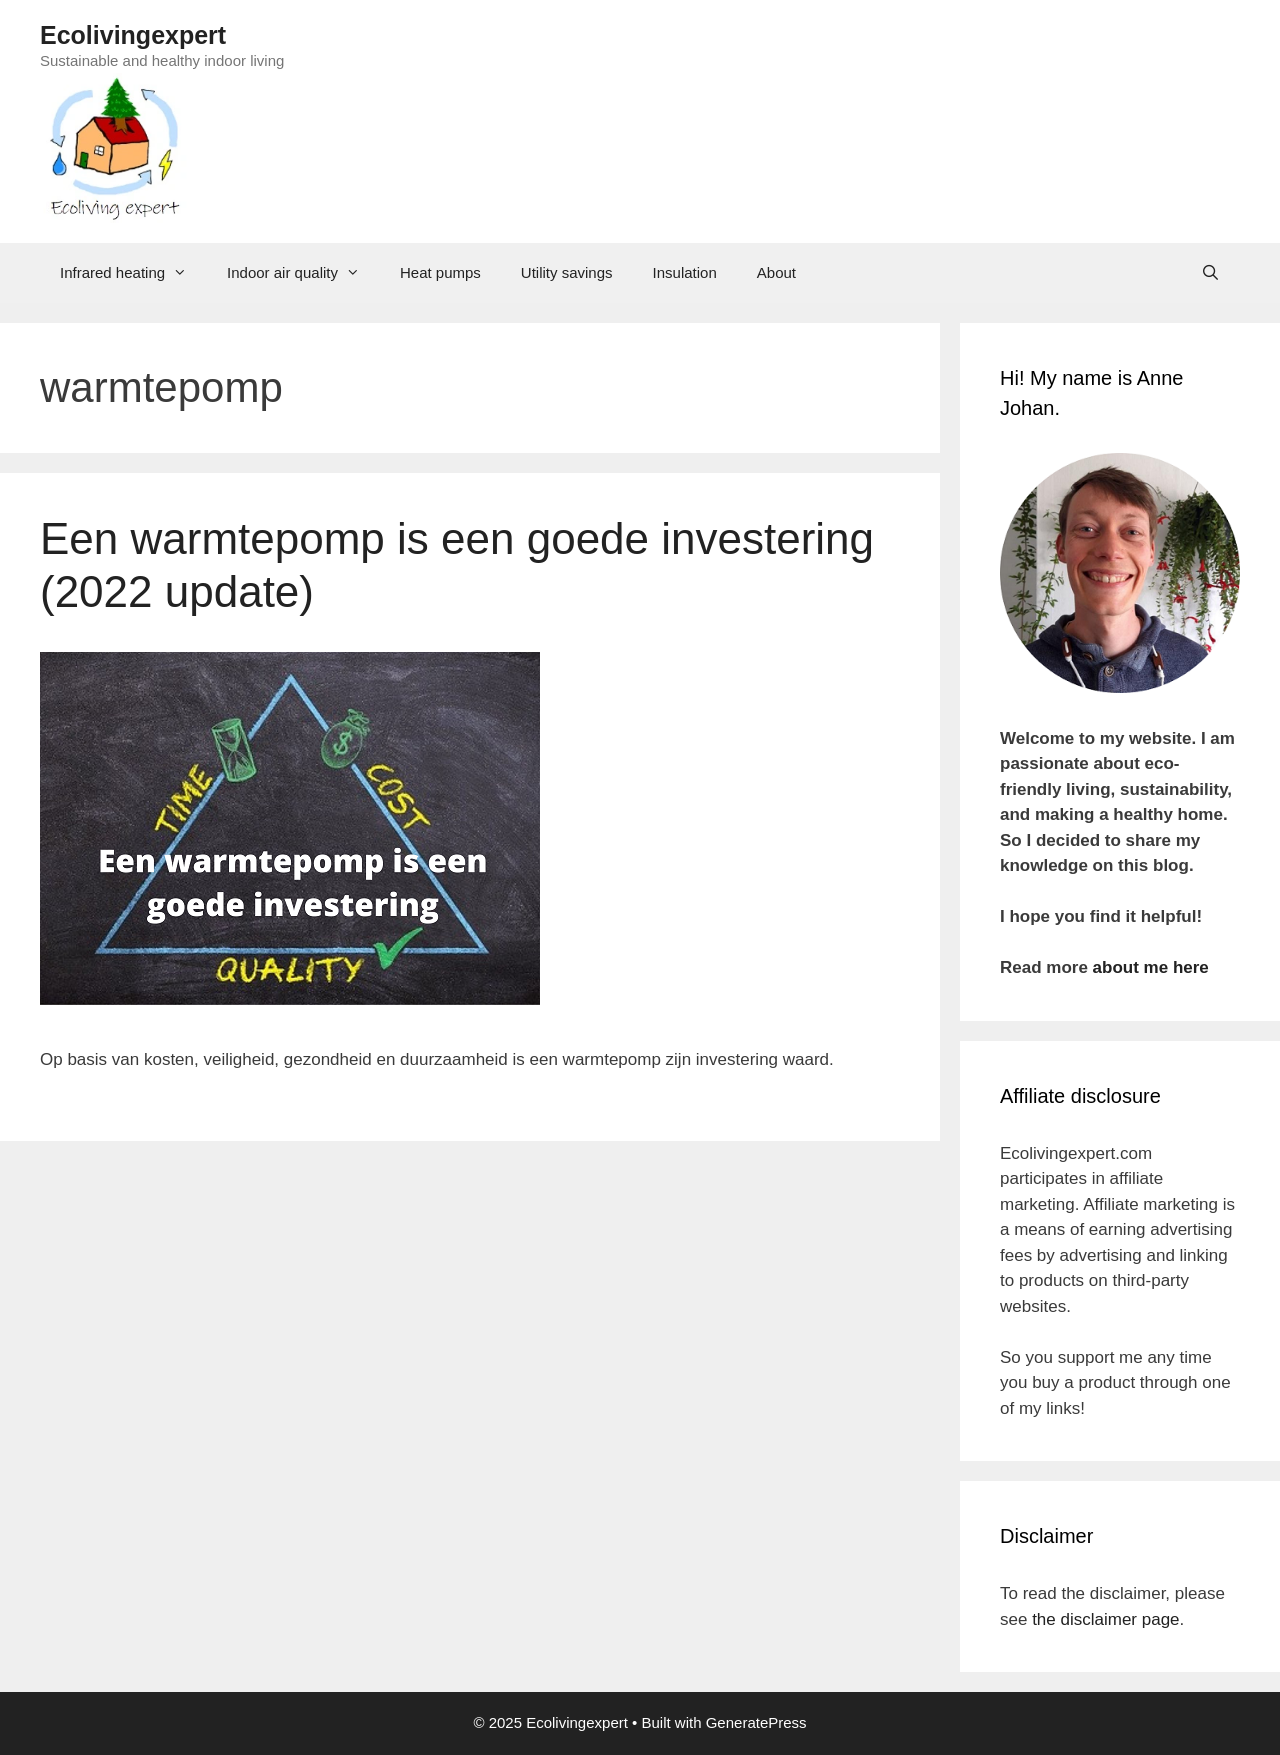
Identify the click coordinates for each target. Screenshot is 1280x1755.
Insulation (685, 272)
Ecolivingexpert (133, 35)
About (776, 272)
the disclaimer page (1105, 1619)
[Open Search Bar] (1210, 273)
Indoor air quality (303, 273)
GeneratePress (756, 1722)
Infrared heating (133, 273)
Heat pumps (440, 272)
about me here (1151, 967)
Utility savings (567, 272)
